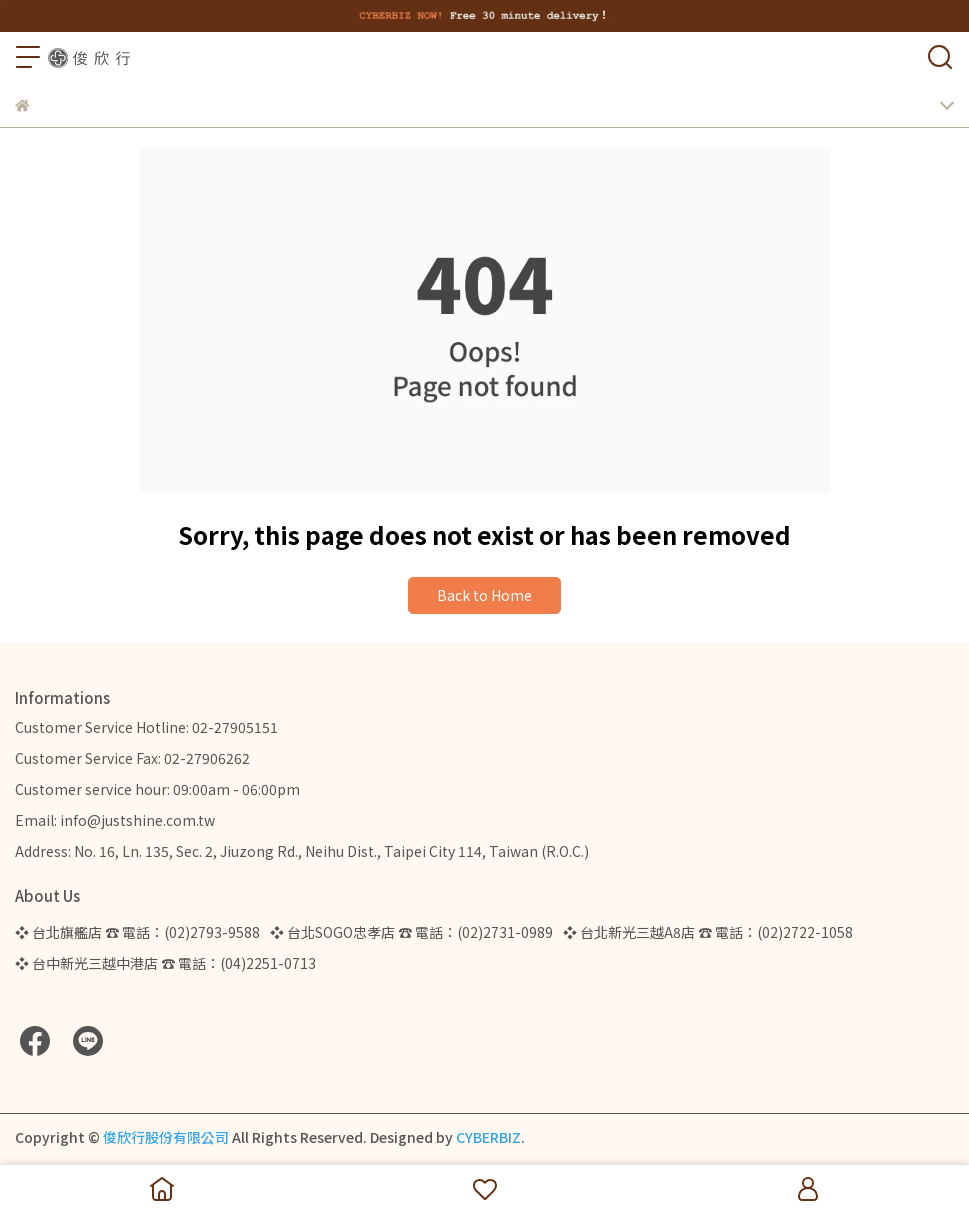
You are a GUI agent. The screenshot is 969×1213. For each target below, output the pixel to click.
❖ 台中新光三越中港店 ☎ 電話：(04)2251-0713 (165, 963)
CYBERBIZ (488, 1137)
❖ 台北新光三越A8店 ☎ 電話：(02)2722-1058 (708, 932)
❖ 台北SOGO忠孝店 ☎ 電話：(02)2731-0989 (411, 932)
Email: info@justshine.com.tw (115, 820)
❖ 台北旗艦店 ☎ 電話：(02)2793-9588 (137, 932)
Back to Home (484, 595)
